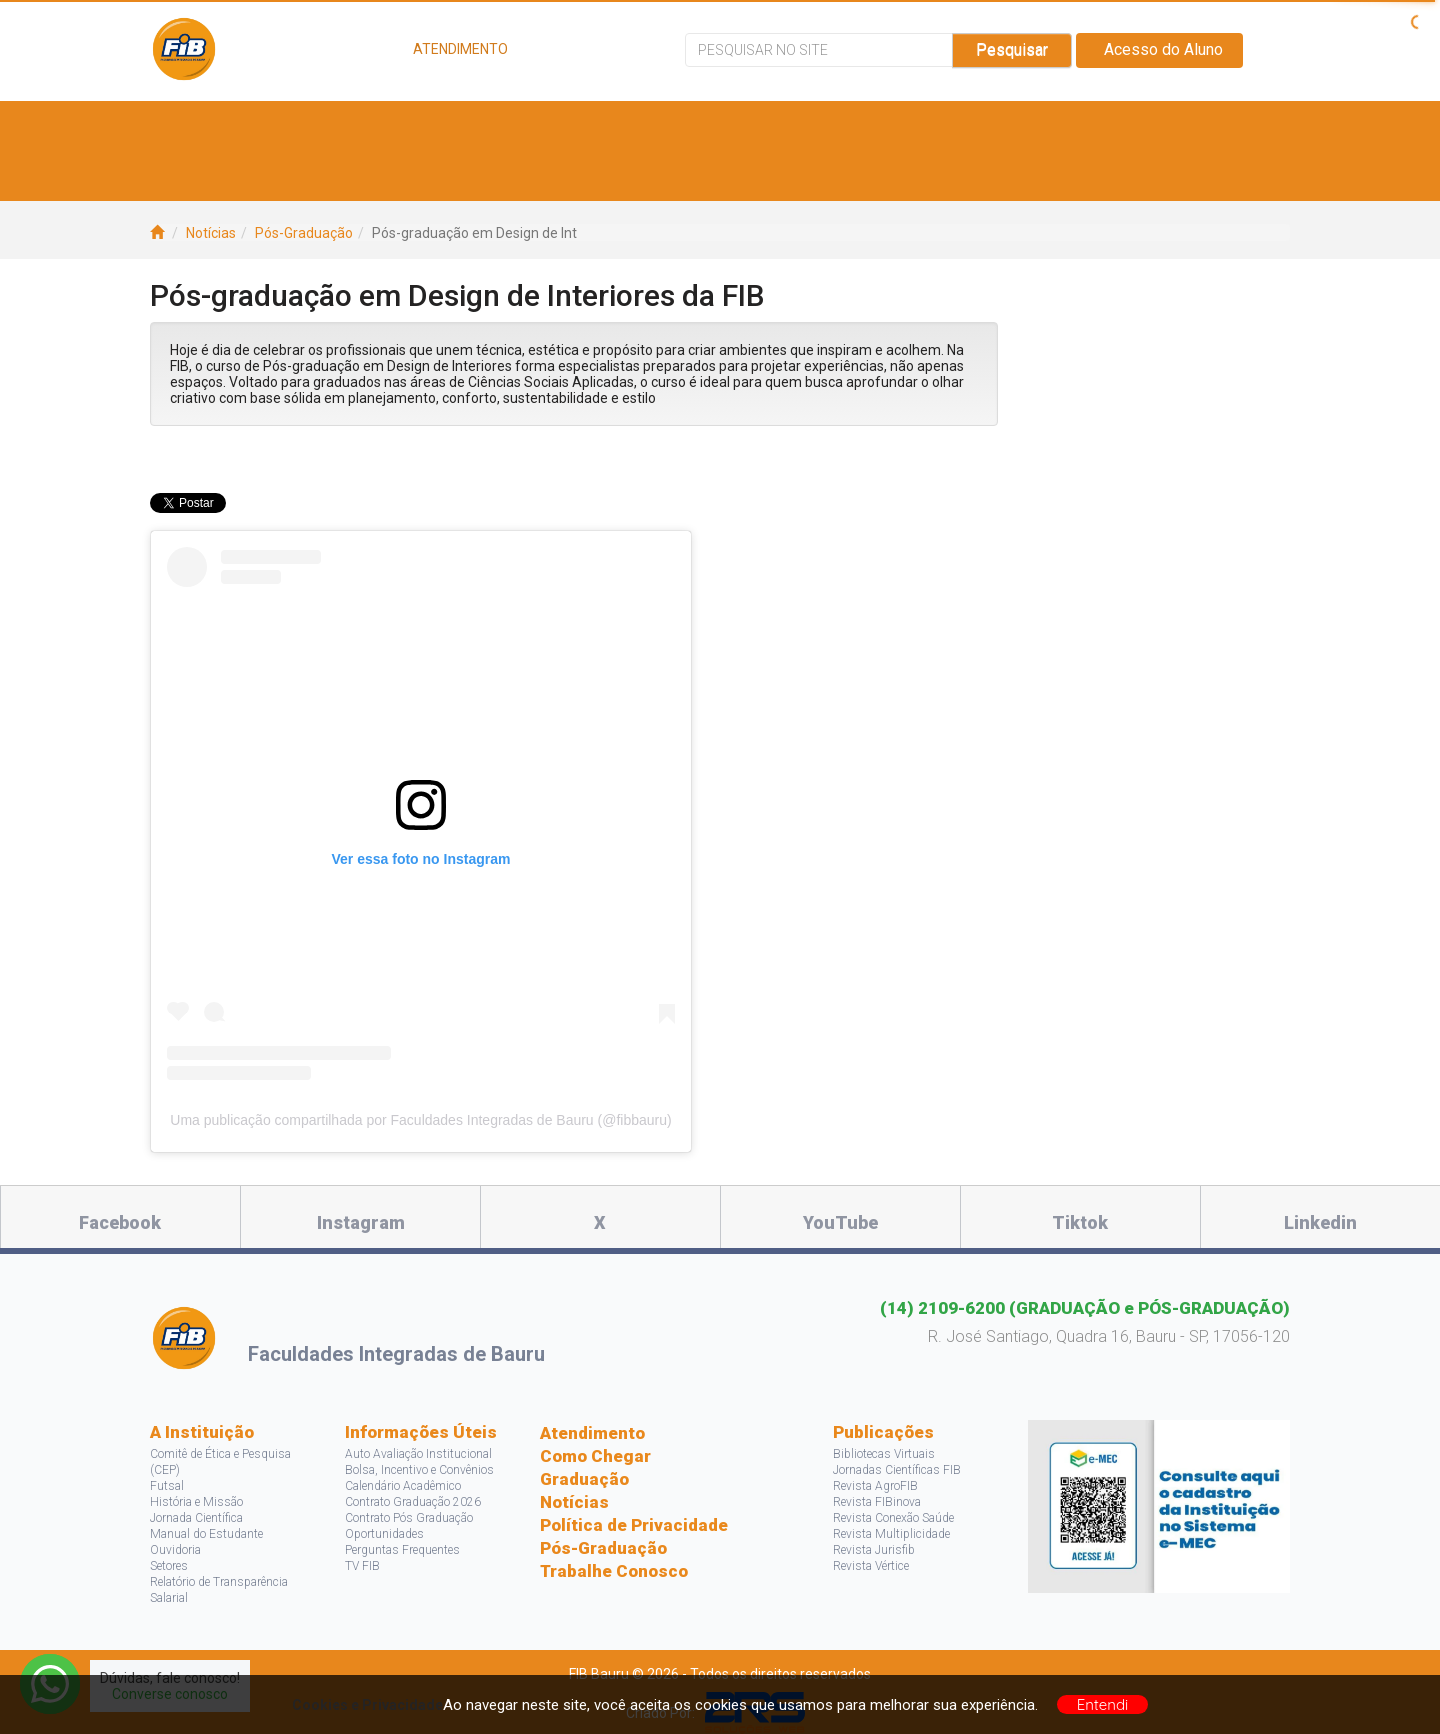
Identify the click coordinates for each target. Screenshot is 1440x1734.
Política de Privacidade (634, 1525)
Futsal (167, 1486)
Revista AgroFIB (875, 1486)
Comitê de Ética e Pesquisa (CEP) (220, 1462)
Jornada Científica (196, 1518)
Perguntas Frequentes (402, 1550)
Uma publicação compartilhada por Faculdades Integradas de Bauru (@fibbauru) (420, 1120)
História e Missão (196, 1502)
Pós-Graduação (304, 233)
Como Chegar (595, 1456)
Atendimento (592, 1433)
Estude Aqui (311, 125)
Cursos (433, 125)
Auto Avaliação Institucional (418, 1454)
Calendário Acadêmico (403, 1486)
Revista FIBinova (877, 1502)
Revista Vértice (871, 1566)
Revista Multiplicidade (891, 1534)
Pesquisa (930, 125)
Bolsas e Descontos (765, 125)
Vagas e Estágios (571, 125)
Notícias (211, 233)
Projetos (1049, 125)
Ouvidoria (175, 1550)
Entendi (1103, 1704)
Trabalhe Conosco (614, 1571)
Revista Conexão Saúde (893, 1518)
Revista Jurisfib (874, 1550)
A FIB (203, 125)
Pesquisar (1012, 49)
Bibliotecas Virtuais (884, 1454)
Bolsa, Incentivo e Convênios (419, 1470)
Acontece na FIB (253, 175)
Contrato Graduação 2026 (413, 1502)
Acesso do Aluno (1159, 49)
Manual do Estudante (206, 1534)
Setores (169, 1566)
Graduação (584, 1479)
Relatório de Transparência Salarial (219, 1590)
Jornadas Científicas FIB (897, 1470)
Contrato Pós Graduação (409, 1518)
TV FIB (362, 1566)
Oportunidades (384, 1534)
